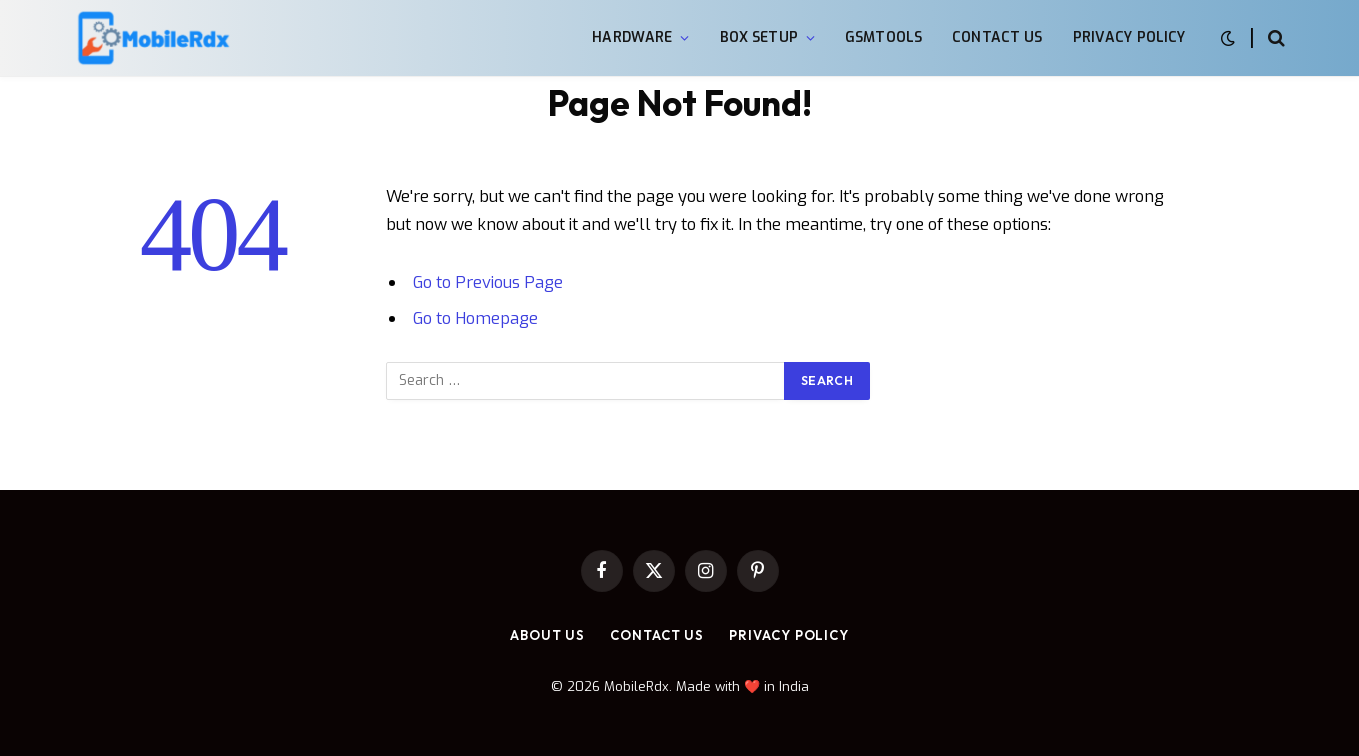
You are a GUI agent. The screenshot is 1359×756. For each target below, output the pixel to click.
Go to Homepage (475, 318)
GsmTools (883, 37)
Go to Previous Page (488, 282)
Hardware (632, 37)
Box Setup (759, 37)
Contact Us (997, 37)
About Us (547, 635)
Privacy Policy (1129, 37)
